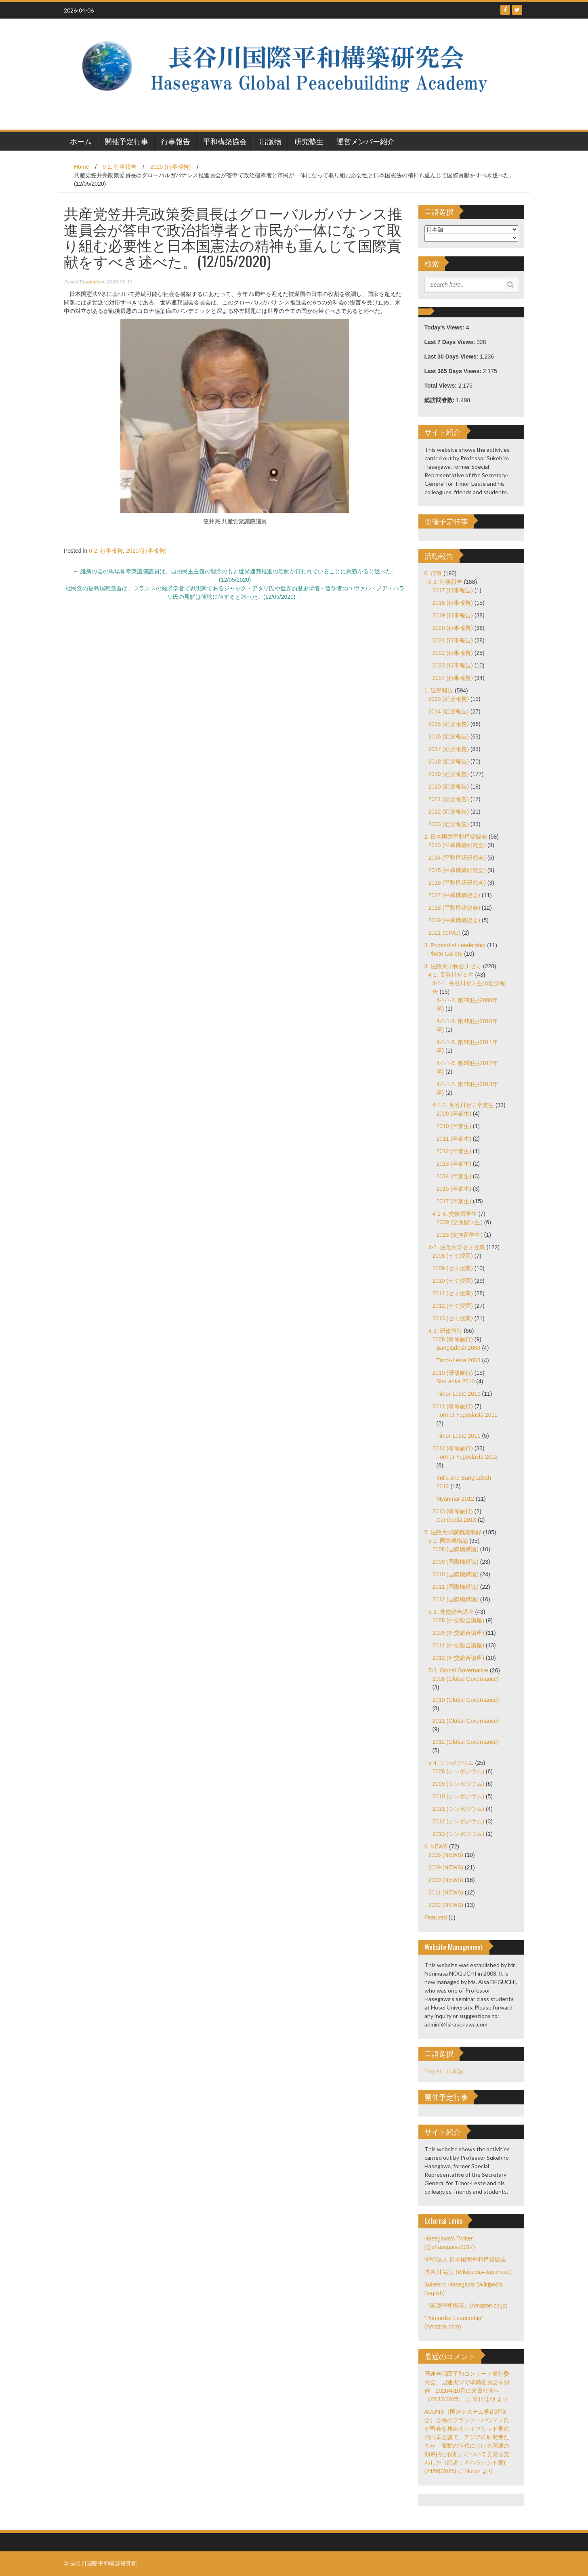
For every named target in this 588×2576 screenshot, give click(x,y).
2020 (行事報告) (170, 167)
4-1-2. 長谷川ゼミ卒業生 (463, 1105)
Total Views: (441, 385)
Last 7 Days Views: (450, 342)
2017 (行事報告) (453, 590)
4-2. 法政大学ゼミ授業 (456, 1247)
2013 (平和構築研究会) (457, 845)
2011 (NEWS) (445, 1892)
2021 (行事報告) (453, 640)
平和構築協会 (225, 141)
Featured (435, 1917)
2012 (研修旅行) (453, 1448)
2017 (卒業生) (454, 1201)
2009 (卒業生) (454, 1113)
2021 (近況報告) (448, 799)
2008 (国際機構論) (456, 1549)
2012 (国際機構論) (456, 1599)
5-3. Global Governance (458, 1670)
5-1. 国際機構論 (448, 1541)
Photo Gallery (445, 953)
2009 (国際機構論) (456, 1562)
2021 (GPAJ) (444, 932)
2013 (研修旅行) (453, 1511)
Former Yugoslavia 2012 (467, 1457)
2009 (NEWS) (445, 1867)
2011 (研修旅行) (453, 1406)
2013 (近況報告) (448, 699)
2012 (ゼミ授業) (453, 1306)
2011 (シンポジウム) (458, 1809)
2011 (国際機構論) (456, 1587)
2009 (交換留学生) (460, 1222)
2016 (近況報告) (448, 736)
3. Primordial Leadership (455, 945)
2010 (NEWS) (445, 1880)
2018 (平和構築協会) (454, 907)
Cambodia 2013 (457, 1520)
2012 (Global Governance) (466, 1742)
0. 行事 (433, 573)
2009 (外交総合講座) (458, 1633)
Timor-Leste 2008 (459, 1360)
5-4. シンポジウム (451, 1763)
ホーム (81, 141)
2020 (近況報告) (448, 786)
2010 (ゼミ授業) (453, 1281)
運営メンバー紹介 (365, 141)
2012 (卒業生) (454, 1151)
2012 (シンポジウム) (458, 1821)
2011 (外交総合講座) (458, 1645)
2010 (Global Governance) (466, 1700)
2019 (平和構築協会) (454, 920)
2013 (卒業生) (454, 1163)
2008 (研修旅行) (453, 1339)
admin (92, 282)
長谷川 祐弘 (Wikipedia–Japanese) (468, 2272)
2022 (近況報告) (448, 811)
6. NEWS (436, 1846)
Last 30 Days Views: (452, 356)
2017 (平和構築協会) (454, 895)
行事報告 (175, 141)
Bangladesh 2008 (459, 1348)
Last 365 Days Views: (453, 371)
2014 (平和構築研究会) (457, 857)
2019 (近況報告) (448, 774)
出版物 (270, 141)
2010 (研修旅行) (453, 1373)
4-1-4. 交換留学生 (455, 1213)
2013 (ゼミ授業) (453, 1318)
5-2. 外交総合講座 (451, 1612)
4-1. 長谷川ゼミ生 (451, 974)
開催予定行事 (126, 141)
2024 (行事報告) (453, 678)
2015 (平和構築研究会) (457, 870)
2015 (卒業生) (454, 1188)
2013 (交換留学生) (460, 1234)
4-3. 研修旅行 (445, 1331)
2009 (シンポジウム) (458, 1784)
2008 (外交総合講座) (458, 1620)
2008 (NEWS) (445, 1855)
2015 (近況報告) (448, 724)
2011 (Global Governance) (466, 1721)
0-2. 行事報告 (119, 167)
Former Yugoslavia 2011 (467, 1415)
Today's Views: (445, 327)
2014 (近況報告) (448, 711)
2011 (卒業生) (454, 1138)
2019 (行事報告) (453, 615)
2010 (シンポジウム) (458, 1796)
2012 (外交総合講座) (458, 1658)
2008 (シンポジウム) (458, 1771)
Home (81, 167)
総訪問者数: (440, 400)
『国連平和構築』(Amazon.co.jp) (466, 2305)
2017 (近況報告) (448, 749)
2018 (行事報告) (453, 603)
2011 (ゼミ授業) (453, 1293)
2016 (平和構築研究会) (457, 882)
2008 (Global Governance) (466, 1679)
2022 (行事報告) (453, 653)
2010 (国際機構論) (456, 1574)
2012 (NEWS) (445, 1905)
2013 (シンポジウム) (458, 1834)
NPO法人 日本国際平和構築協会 (465, 2259)
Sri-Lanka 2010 (456, 1381)
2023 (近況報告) (448, 824)
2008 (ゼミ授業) (453, 1255)
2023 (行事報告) (453, 665)
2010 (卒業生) (454, 1126)
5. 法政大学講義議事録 (453, 1532)
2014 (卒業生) (454, 1176)
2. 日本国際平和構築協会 (455, 836)
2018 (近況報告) (448, 761)
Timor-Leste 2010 (459, 1394)
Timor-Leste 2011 (459, 1436)
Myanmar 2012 (455, 1499)
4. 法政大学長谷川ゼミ (453, 966)
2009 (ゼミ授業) (453, 1268)
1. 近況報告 (439, 690)
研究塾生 (308, 141)
